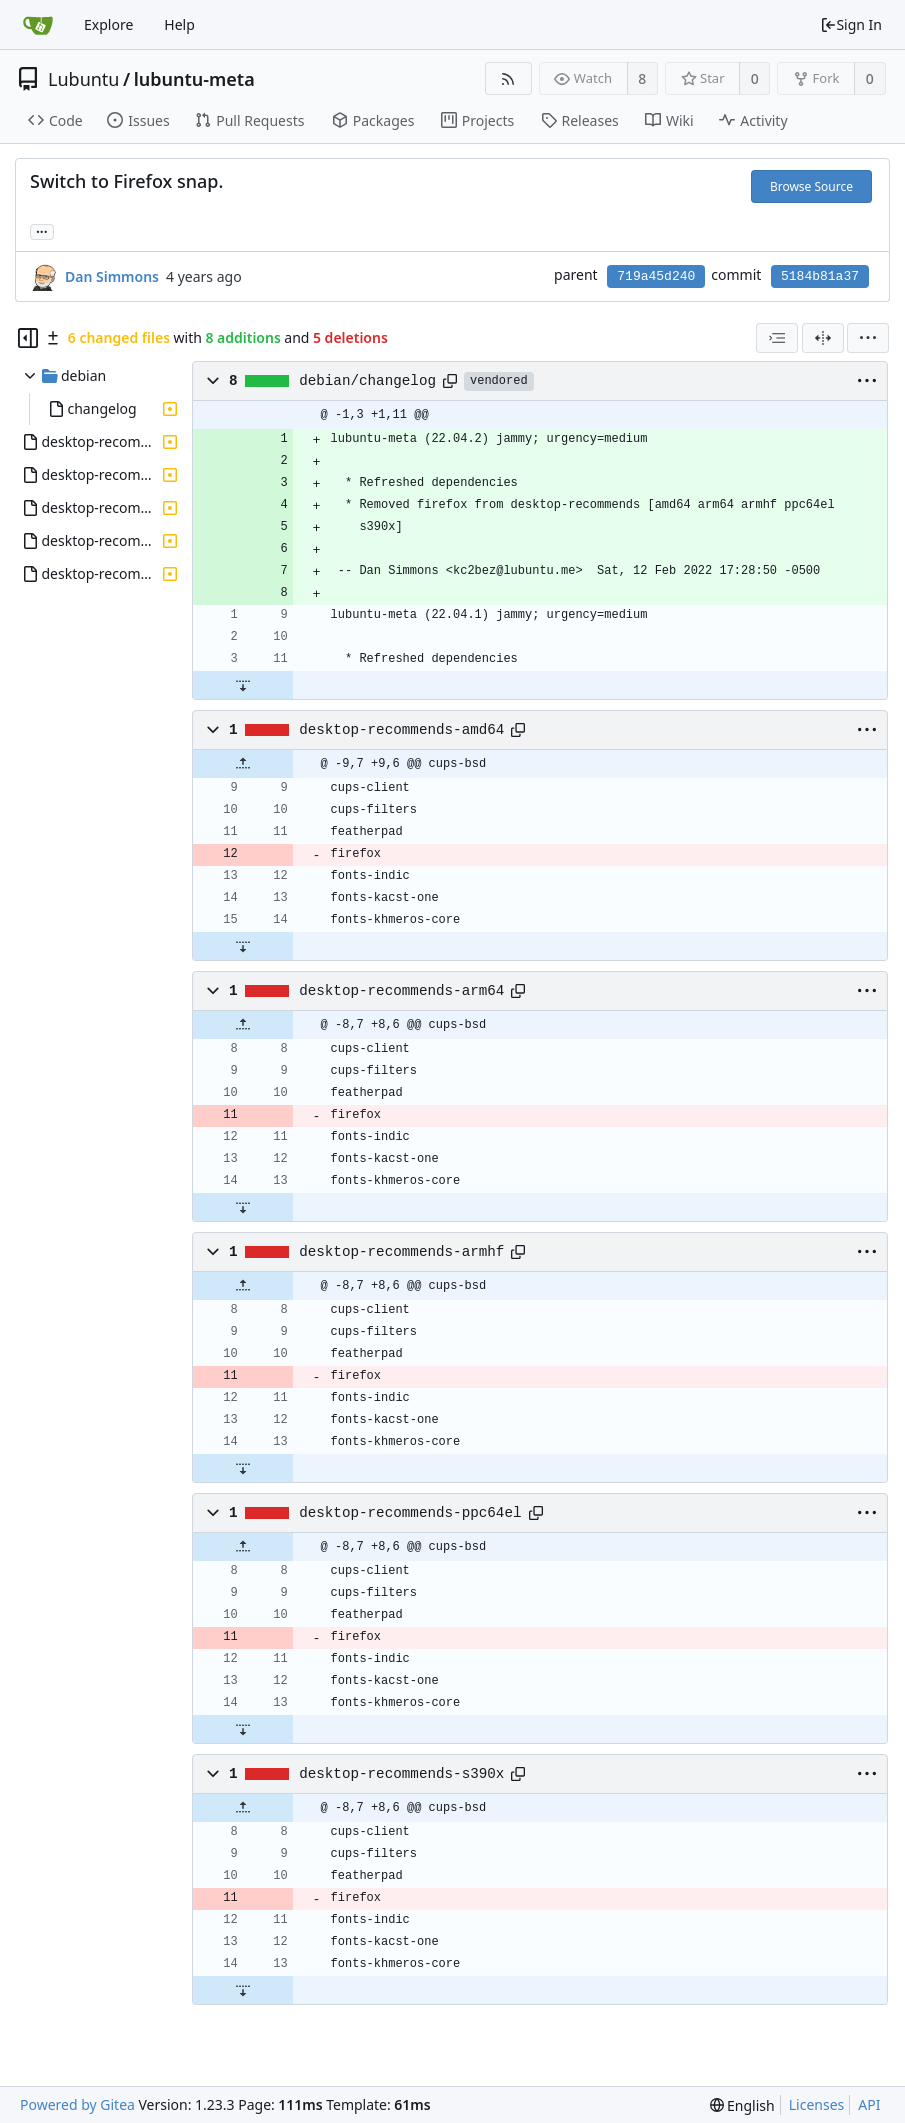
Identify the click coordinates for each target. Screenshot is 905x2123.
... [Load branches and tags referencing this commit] (42, 230)
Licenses (817, 2104)
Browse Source (811, 186)
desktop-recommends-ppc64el (410, 1513)
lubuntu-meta (194, 79)
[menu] (868, 338)
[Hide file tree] (28, 338)
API (869, 2104)
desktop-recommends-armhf (401, 1252)
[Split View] (823, 338)
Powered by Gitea (77, 2104)
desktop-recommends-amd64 (401, 730)
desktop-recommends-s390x (401, 1774)
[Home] (38, 25)
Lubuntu (84, 79)
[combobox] (777, 338)
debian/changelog (367, 381)
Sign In (851, 24)
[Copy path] (450, 381)
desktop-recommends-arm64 (401, 991)
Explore (108, 24)
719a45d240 (656, 276)
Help (179, 24)
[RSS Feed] (508, 78)
